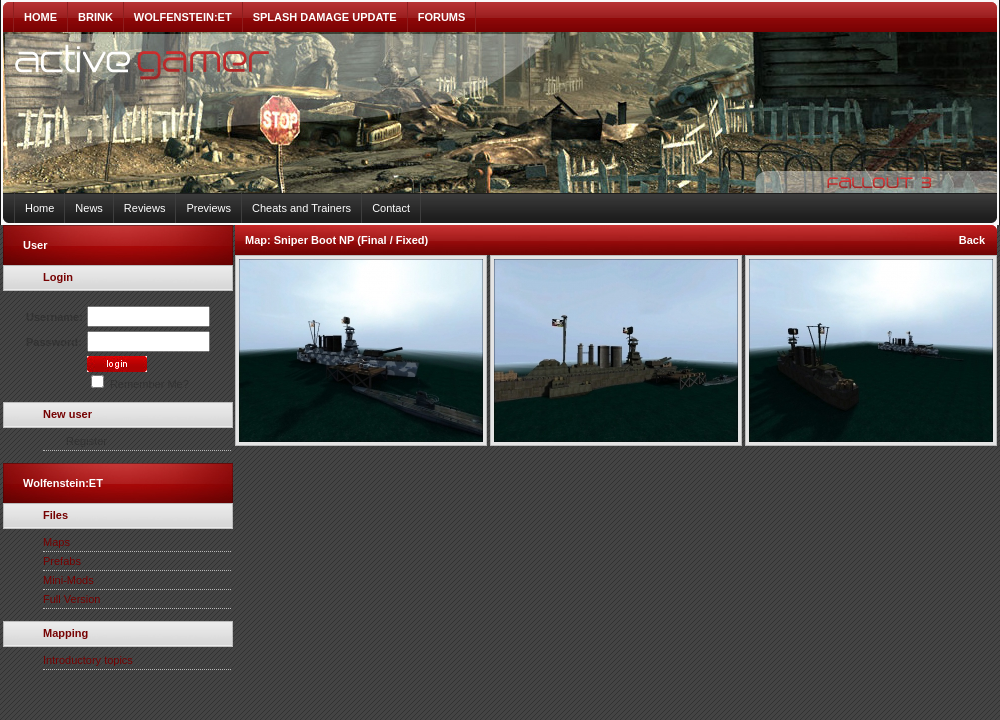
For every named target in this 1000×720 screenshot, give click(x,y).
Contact (391, 208)
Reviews (145, 208)
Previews (208, 208)
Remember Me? (140, 384)
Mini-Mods (68, 580)
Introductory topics (88, 660)
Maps (56, 542)
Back (972, 240)
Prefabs (62, 561)
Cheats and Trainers (301, 208)
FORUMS (442, 17)
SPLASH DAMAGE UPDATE (325, 17)
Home (39, 208)
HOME (40, 17)
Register (86, 441)
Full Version (71, 599)
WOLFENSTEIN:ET (183, 17)
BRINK (95, 17)
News (89, 208)
